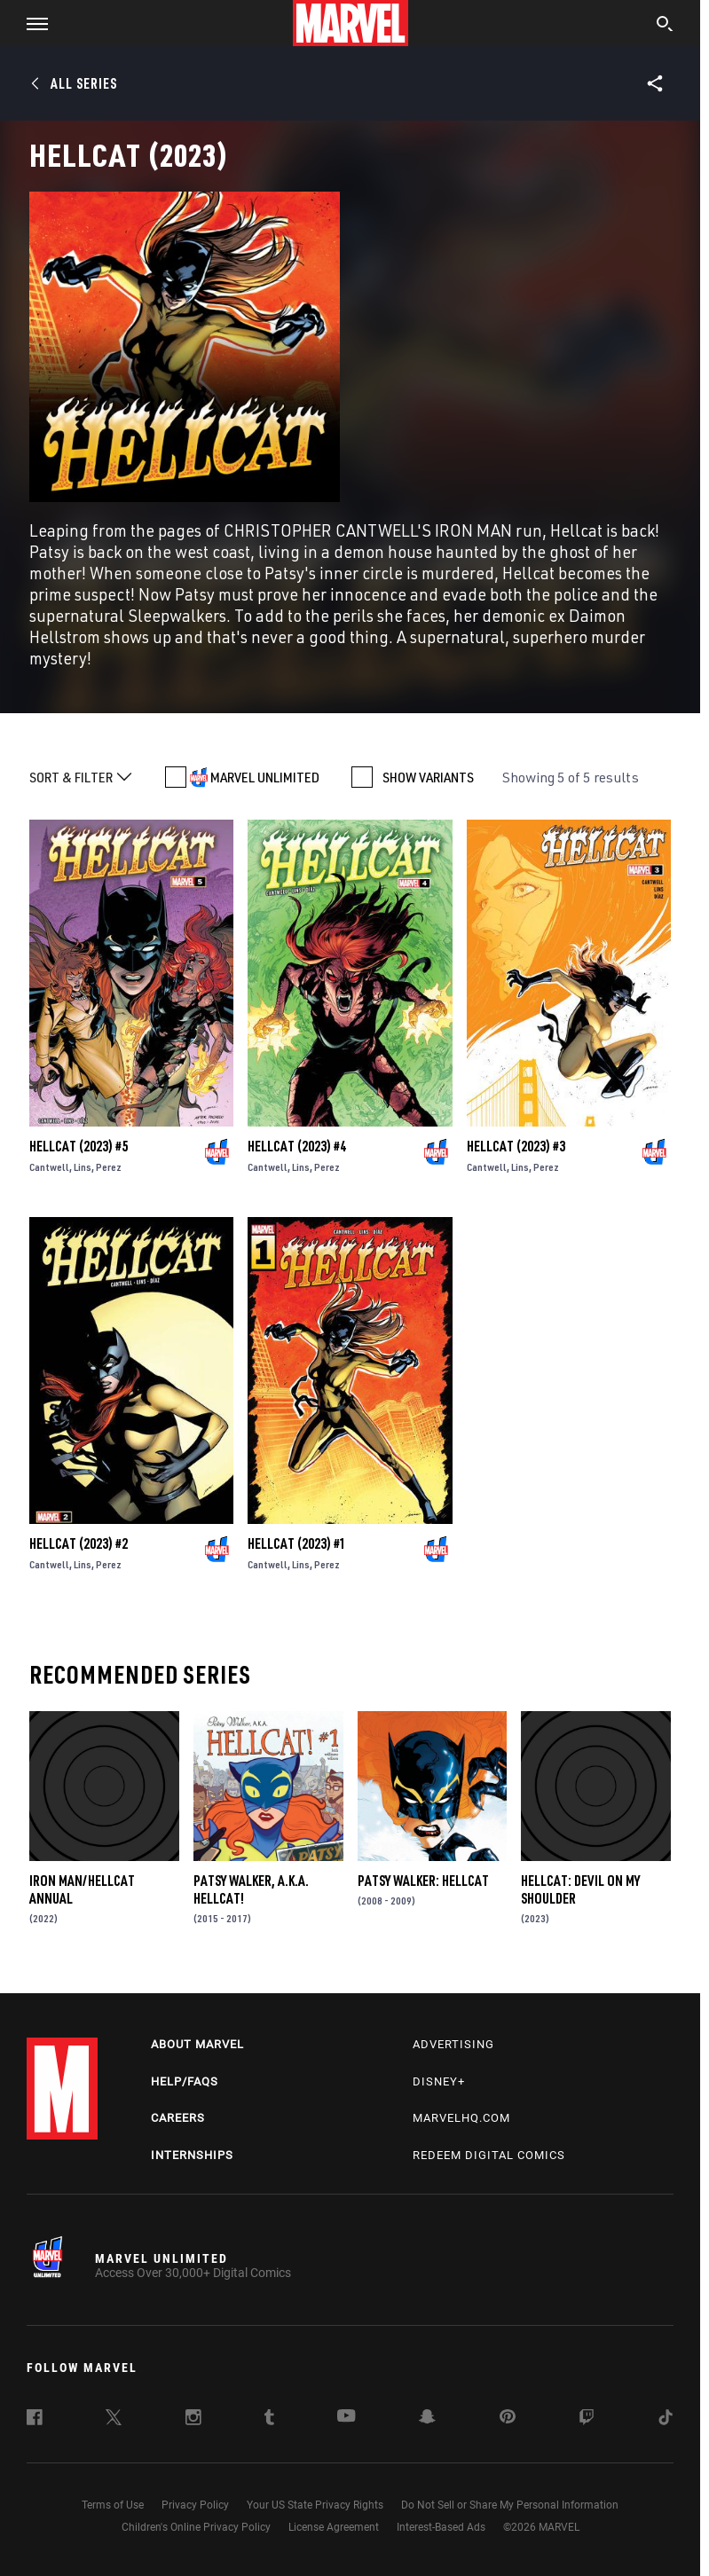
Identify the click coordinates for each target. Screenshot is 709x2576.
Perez (109, 1167)
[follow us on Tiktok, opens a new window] (666, 2420)
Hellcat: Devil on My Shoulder (580, 1889)
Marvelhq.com (461, 2117)
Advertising (453, 2044)
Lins (82, 1167)
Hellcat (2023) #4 (297, 1146)
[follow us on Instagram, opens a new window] (193, 2420)
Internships (192, 2155)
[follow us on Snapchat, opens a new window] (427, 2419)
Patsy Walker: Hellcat (423, 1880)
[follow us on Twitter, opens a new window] (114, 2420)
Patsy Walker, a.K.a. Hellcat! (251, 1889)
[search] (665, 26)
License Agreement (333, 2527)
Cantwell (49, 1167)
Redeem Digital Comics (489, 2155)
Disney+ (439, 2081)
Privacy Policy (195, 2505)
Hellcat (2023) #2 (78, 1543)
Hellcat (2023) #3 (516, 1146)
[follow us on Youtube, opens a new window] (346, 2417)
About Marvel (197, 2044)
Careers (178, 2117)
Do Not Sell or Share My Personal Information (509, 2505)
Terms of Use (113, 2505)
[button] (30, 23)
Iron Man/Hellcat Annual (82, 1889)
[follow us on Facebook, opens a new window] (35, 2420)
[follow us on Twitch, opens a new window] (587, 2420)
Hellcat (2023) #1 (297, 1543)
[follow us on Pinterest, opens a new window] (508, 2418)
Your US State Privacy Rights (315, 2505)
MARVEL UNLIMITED (264, 777)
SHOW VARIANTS (428, 777)
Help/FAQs (184, 2081)
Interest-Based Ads (441, 2527)
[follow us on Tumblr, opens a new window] (269, 2420)
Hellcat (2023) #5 (78, 1146)
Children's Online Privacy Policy (196, 2527)
